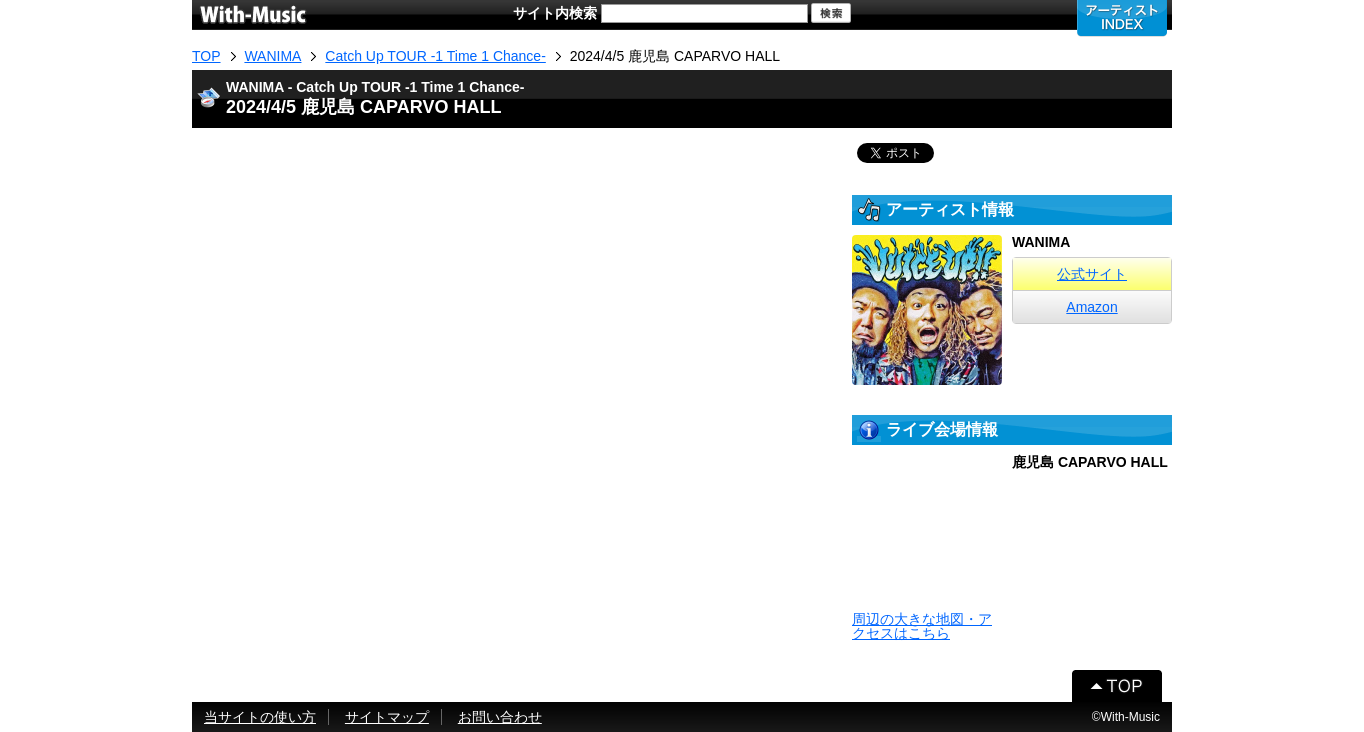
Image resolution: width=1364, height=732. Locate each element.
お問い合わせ (500, 717)
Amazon (1091, 307)
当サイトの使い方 (260, 717)
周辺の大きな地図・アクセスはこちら (922, 626)
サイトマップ (387, 717)
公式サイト (1092, 274)
